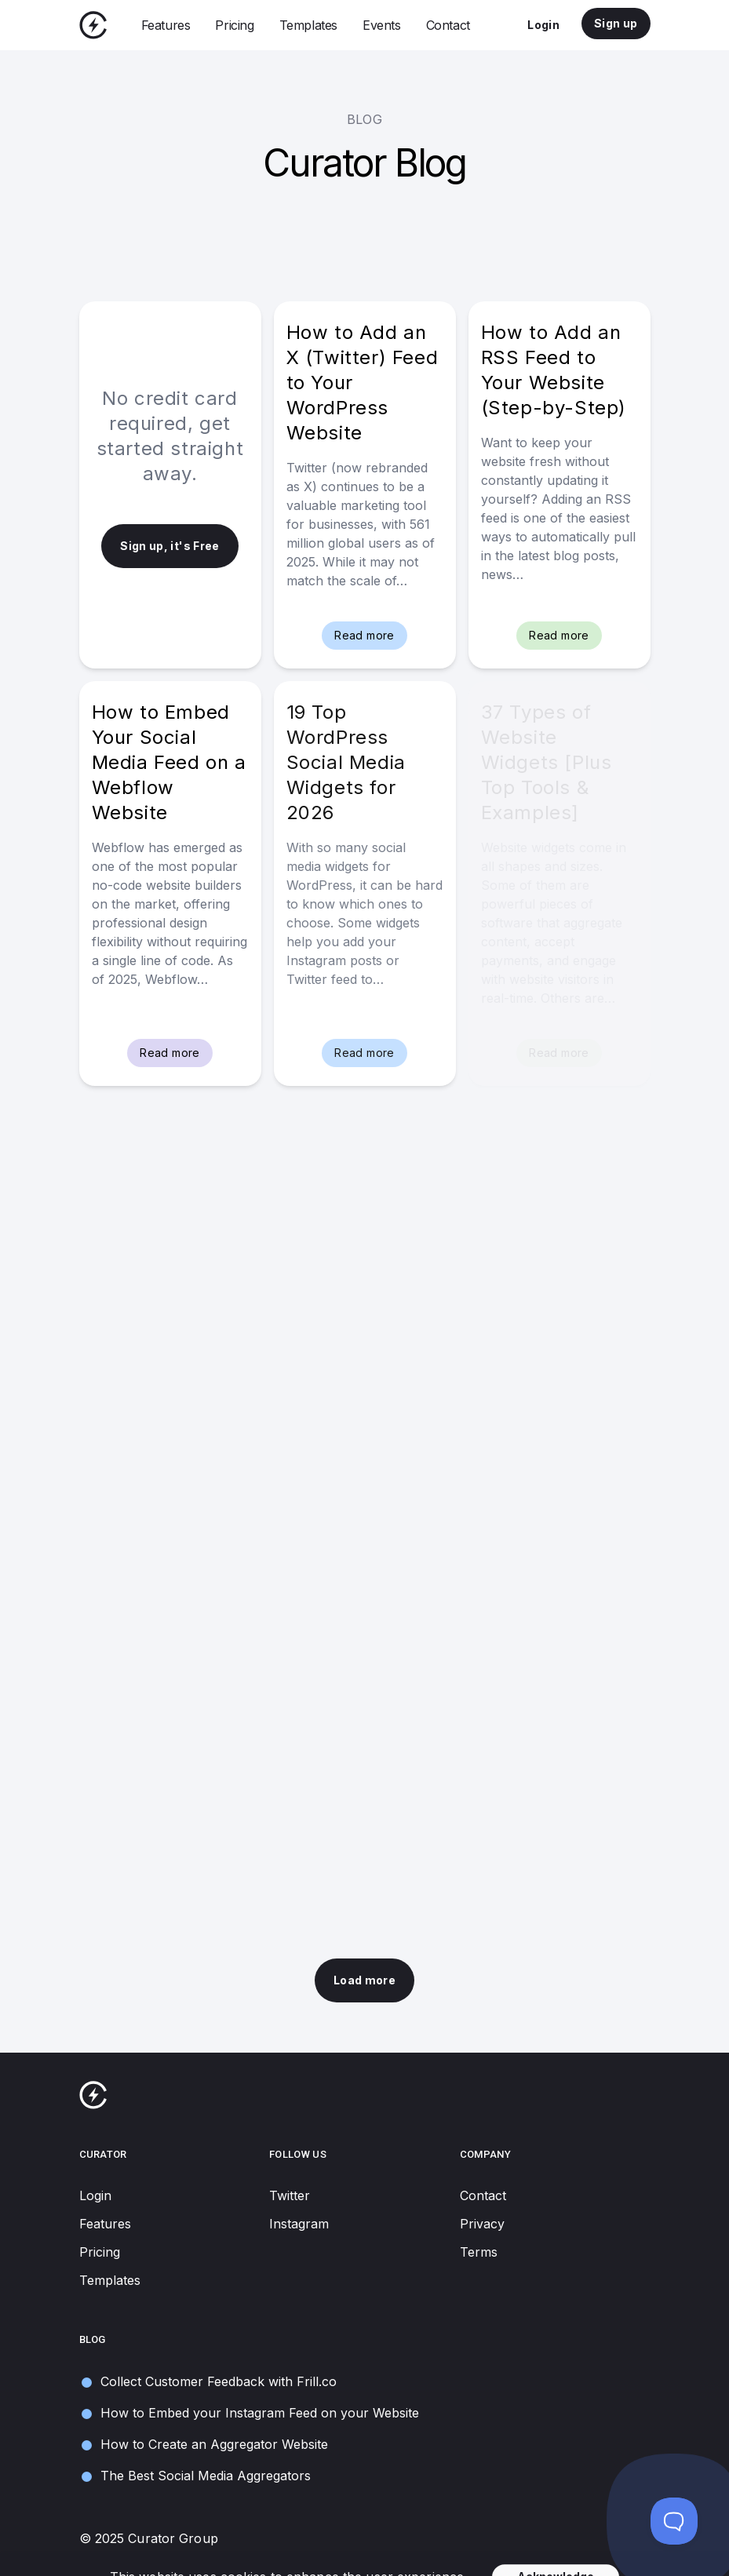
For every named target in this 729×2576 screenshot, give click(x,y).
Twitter (289, 2195)
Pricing (234, 25)
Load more (364, 1980)
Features (166, 25)
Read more (364, 635)
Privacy (482, 2224)
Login (543, 24)
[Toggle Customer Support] (674, 2521)
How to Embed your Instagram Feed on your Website (249, 2413)
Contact (448, 25)
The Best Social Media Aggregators (195, 2476)
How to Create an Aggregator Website (203, 2444)
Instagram (299, 2224)
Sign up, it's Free (169, 545)
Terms (479, 2252)
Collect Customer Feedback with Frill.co (208, 2382)
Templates (308, 25)
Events (382, 25)
